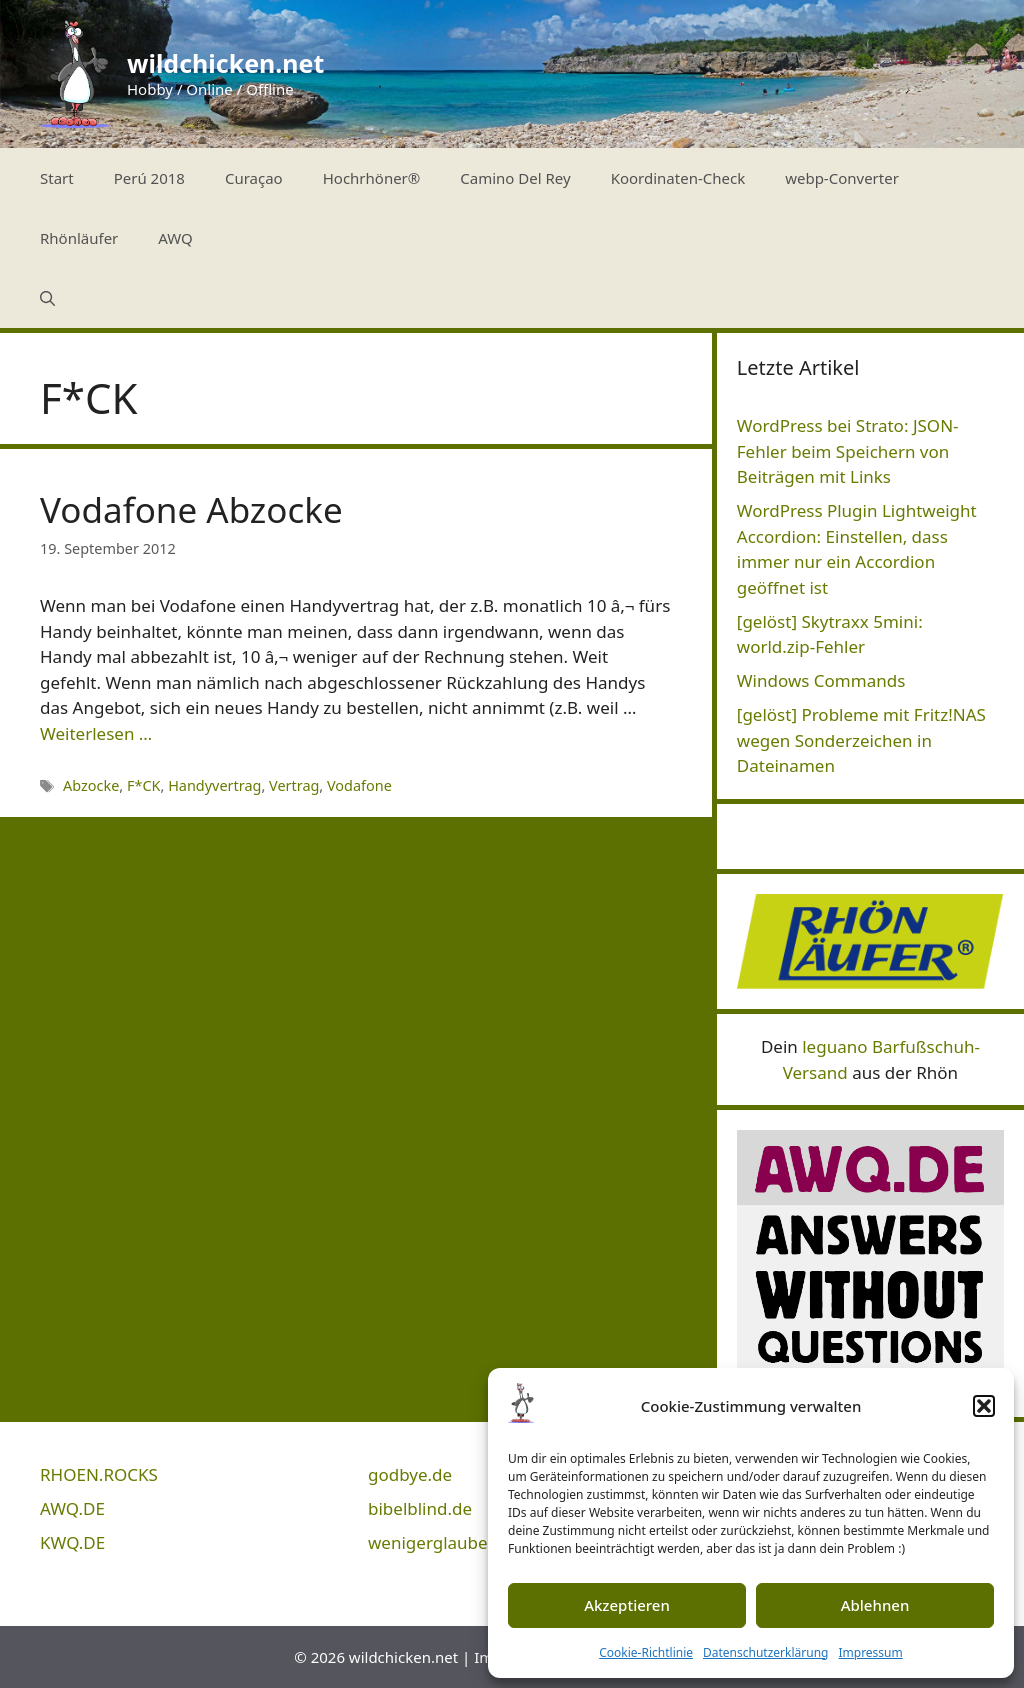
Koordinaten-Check (678, 178)
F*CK (144, 785)
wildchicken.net (225, 63)
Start (57, 178)
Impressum (870, 1652)
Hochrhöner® (372, 178)
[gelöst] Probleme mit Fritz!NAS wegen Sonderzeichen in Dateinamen (861, 740)
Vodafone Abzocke (191, 509)
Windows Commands (821, 680)
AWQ (175, 238)
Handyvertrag (214, 785)
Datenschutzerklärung (765, 1652)
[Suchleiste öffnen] (47, 298)
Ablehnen (875, 1605)
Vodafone (359, 785)
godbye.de (410, 1474)
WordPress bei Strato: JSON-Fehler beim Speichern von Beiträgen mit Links (848, 451)
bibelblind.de (420, 1508)
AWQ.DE (72, 1508)
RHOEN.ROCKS (99, 1474)
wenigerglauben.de (445, 1542)
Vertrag (294, 785)
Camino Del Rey (515, 178)
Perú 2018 (149, 178)
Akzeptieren (627, 1605)
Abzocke (91, 785)
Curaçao (254, 178)
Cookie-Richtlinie (646, 1652)
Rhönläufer (79, 238)
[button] (984, 1406)
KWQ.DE (72, 1542)
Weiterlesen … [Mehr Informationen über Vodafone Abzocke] (96, 733)
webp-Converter (842, 178)
